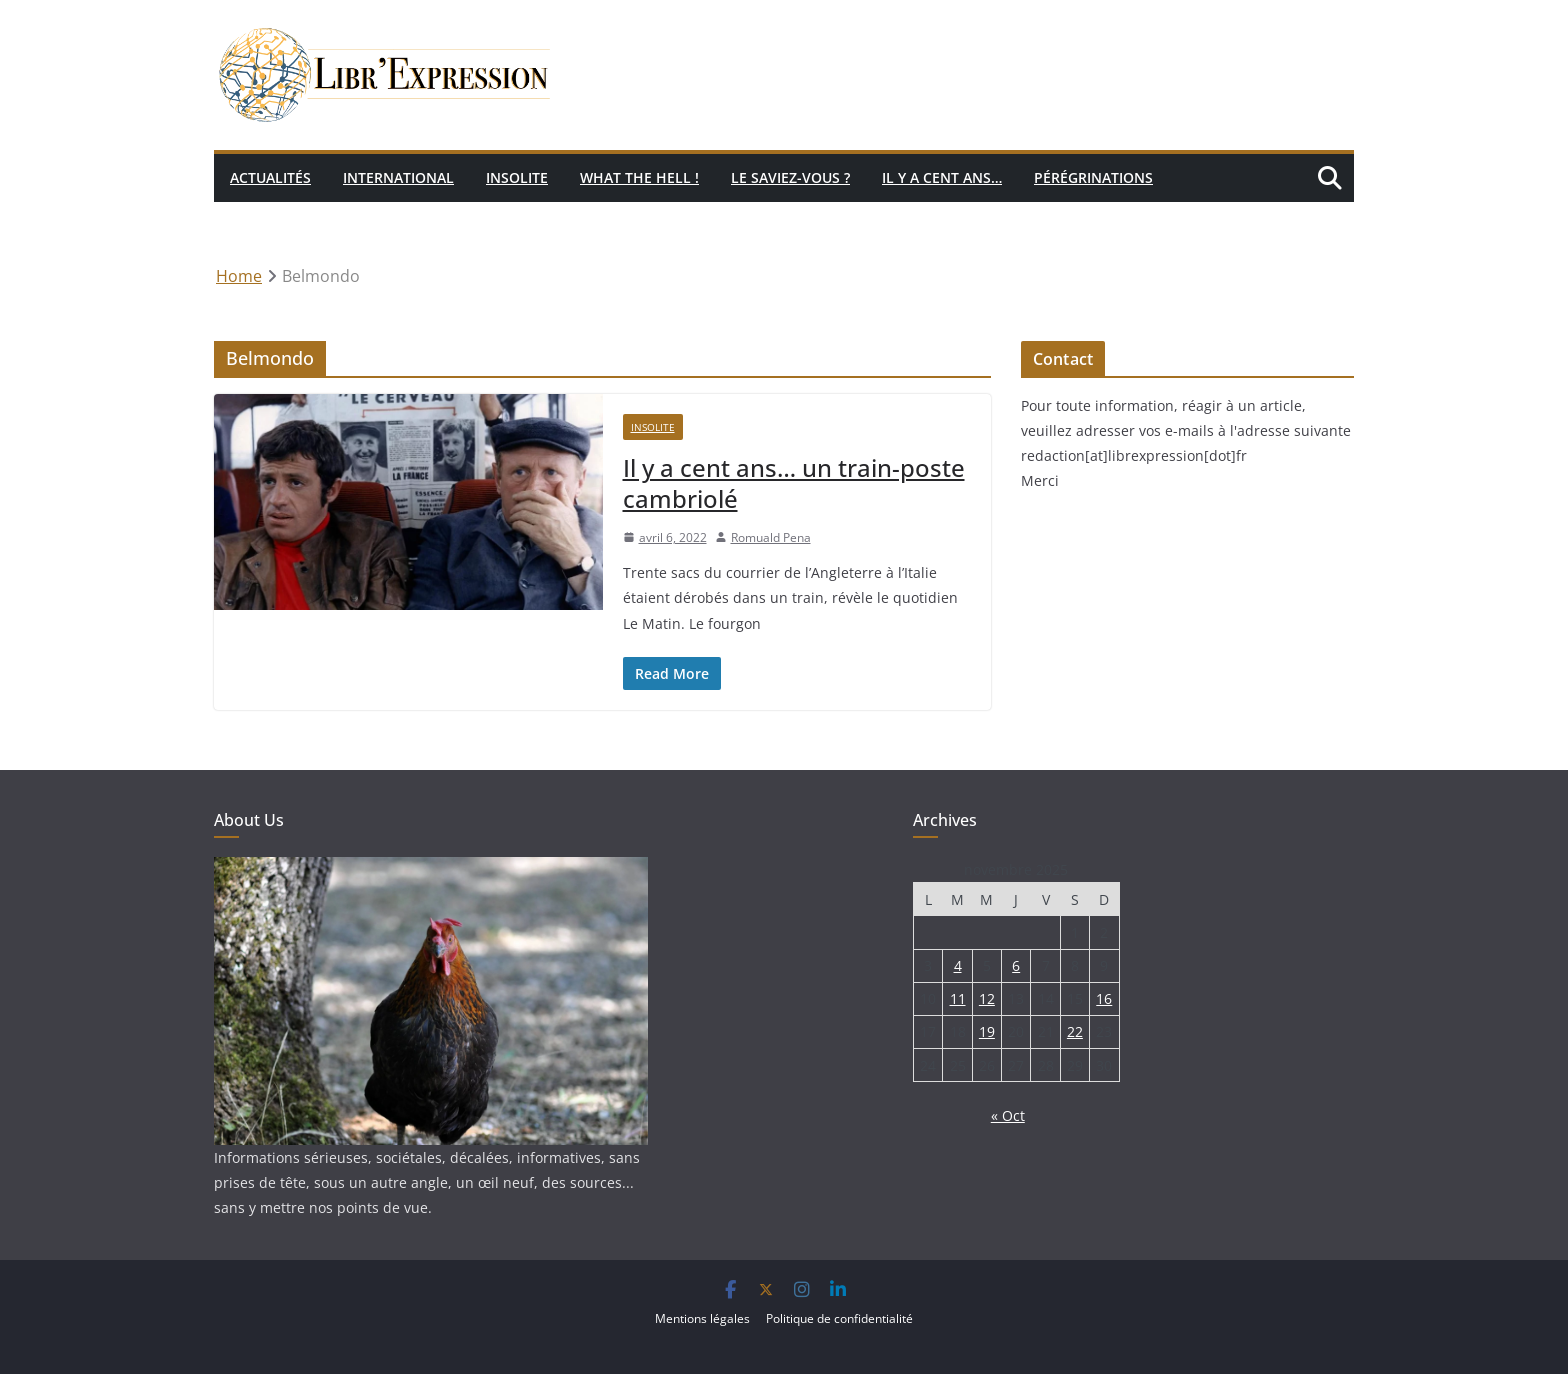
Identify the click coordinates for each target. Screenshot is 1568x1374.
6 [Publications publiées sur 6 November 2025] (1016, 965)
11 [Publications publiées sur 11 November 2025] (958, 998)
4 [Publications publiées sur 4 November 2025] (958, 965)
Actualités (270, 177)
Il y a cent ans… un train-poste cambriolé (794, 483)
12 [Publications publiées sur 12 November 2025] (987, 998)
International (398, 177)
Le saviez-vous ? (790, 177)
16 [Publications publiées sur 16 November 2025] (1104, 998)
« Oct (1008, 1115)
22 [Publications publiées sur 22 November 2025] (1075, 1031)
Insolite (517, 177)
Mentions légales (702, 1318)
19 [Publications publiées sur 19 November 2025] (987, 1031)
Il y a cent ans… (942, 177)
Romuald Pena (771, 537)
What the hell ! (639, 177)
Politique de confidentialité (839, 1318)
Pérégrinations (1093, 177)
